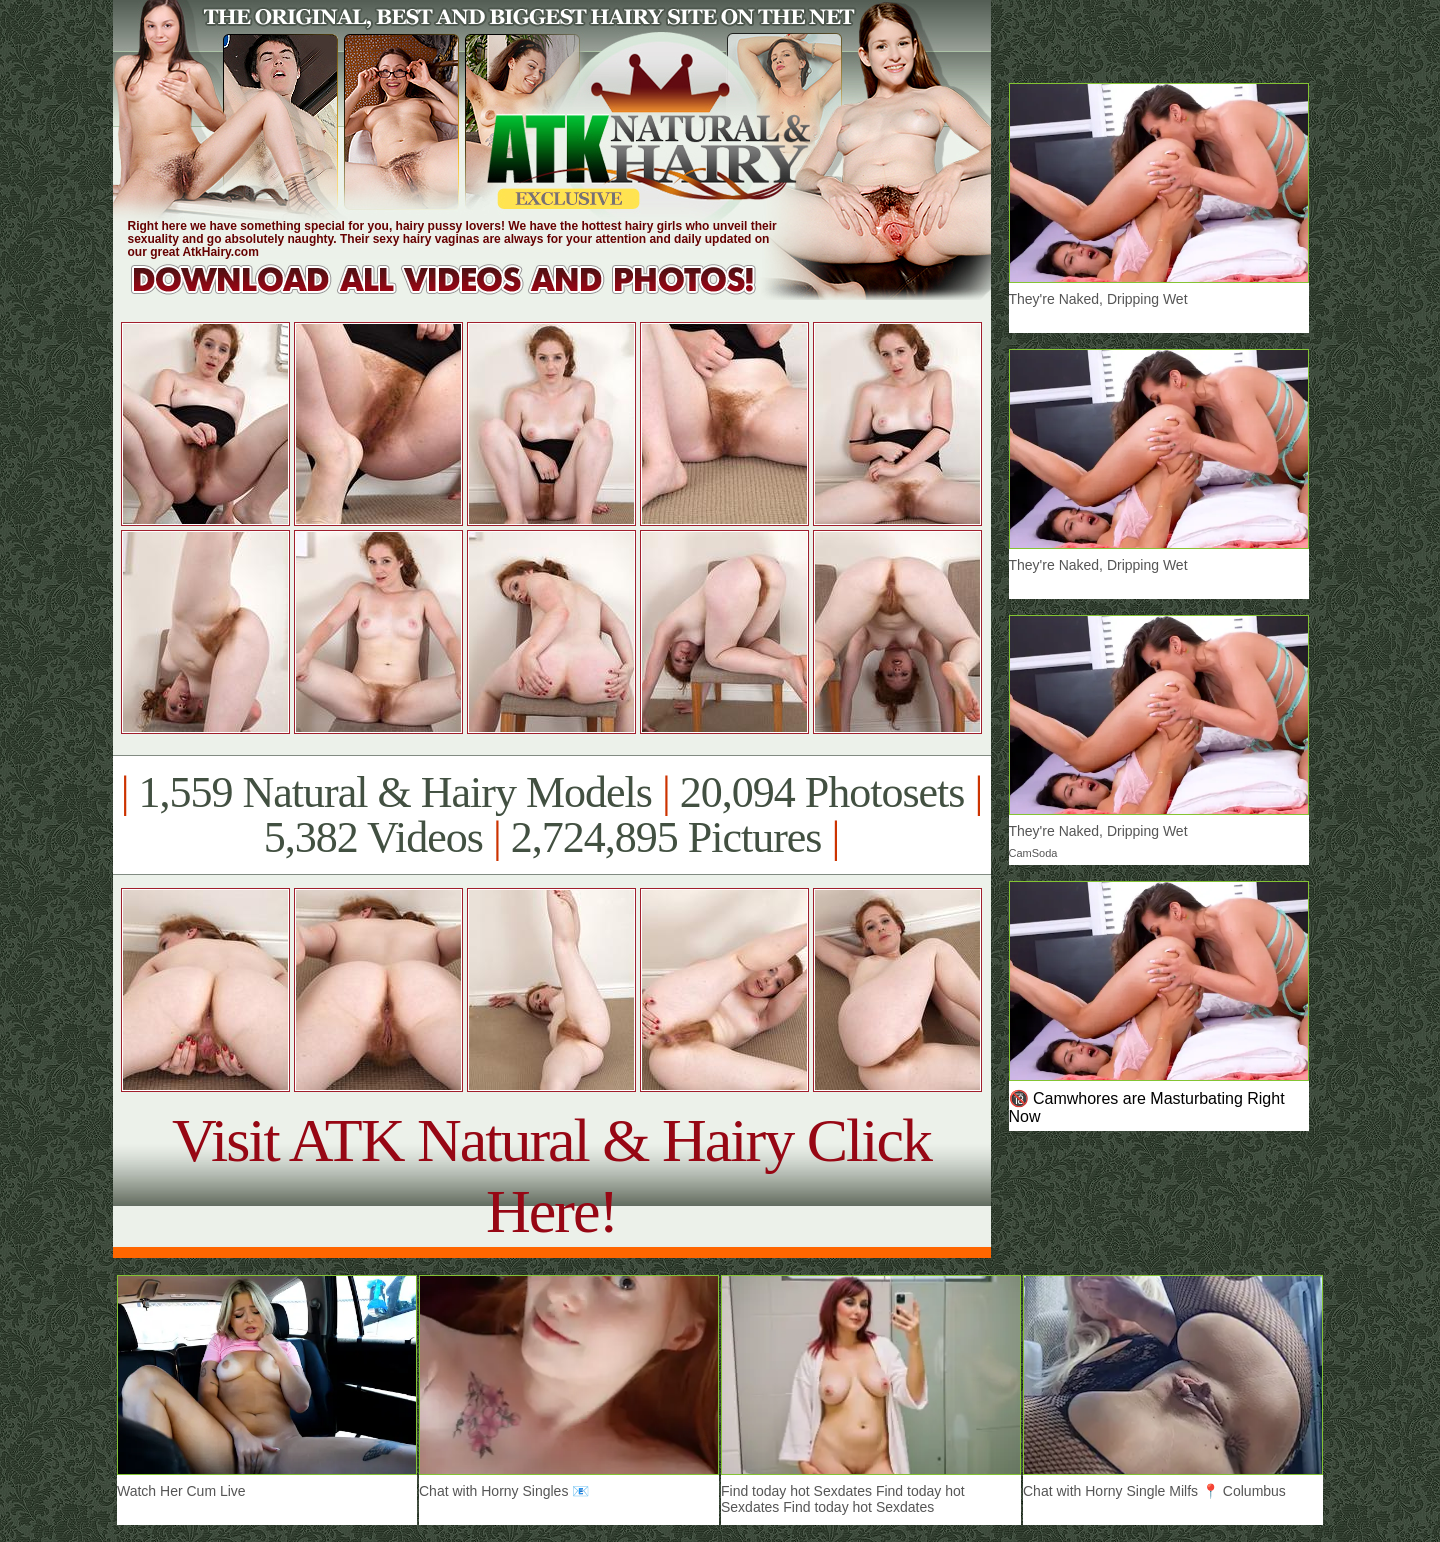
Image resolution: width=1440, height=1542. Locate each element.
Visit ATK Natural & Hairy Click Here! (551, 1175)
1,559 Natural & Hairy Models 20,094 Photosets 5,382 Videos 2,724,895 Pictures (551, 815)
